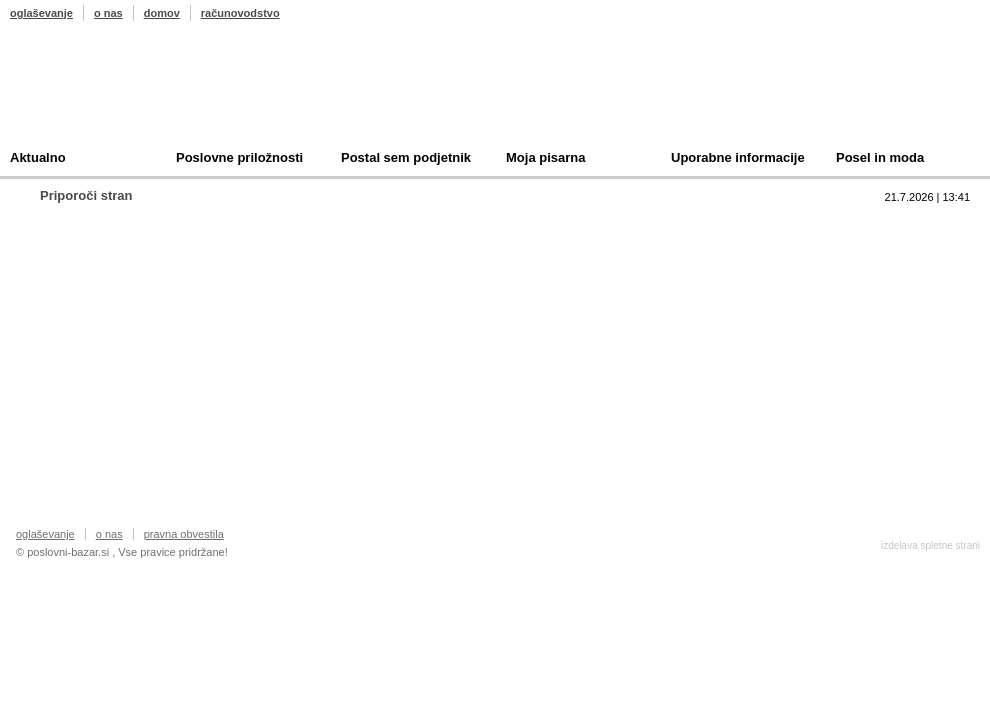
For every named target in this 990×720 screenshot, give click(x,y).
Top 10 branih (689, 225)
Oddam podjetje (696, 318)
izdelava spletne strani (930, 545)
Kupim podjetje (694, 287)
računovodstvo (240, 13)
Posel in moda (880, 157)
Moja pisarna (545, 157)
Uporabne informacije (738, 157)
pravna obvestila (184, 534)
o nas (108, 13)
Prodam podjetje (698, 256)
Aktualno (38, 157)
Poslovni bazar (127, 93)
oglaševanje (41, 13)
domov (162, 13)
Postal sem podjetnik (406, 157)
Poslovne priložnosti (239, 157)
